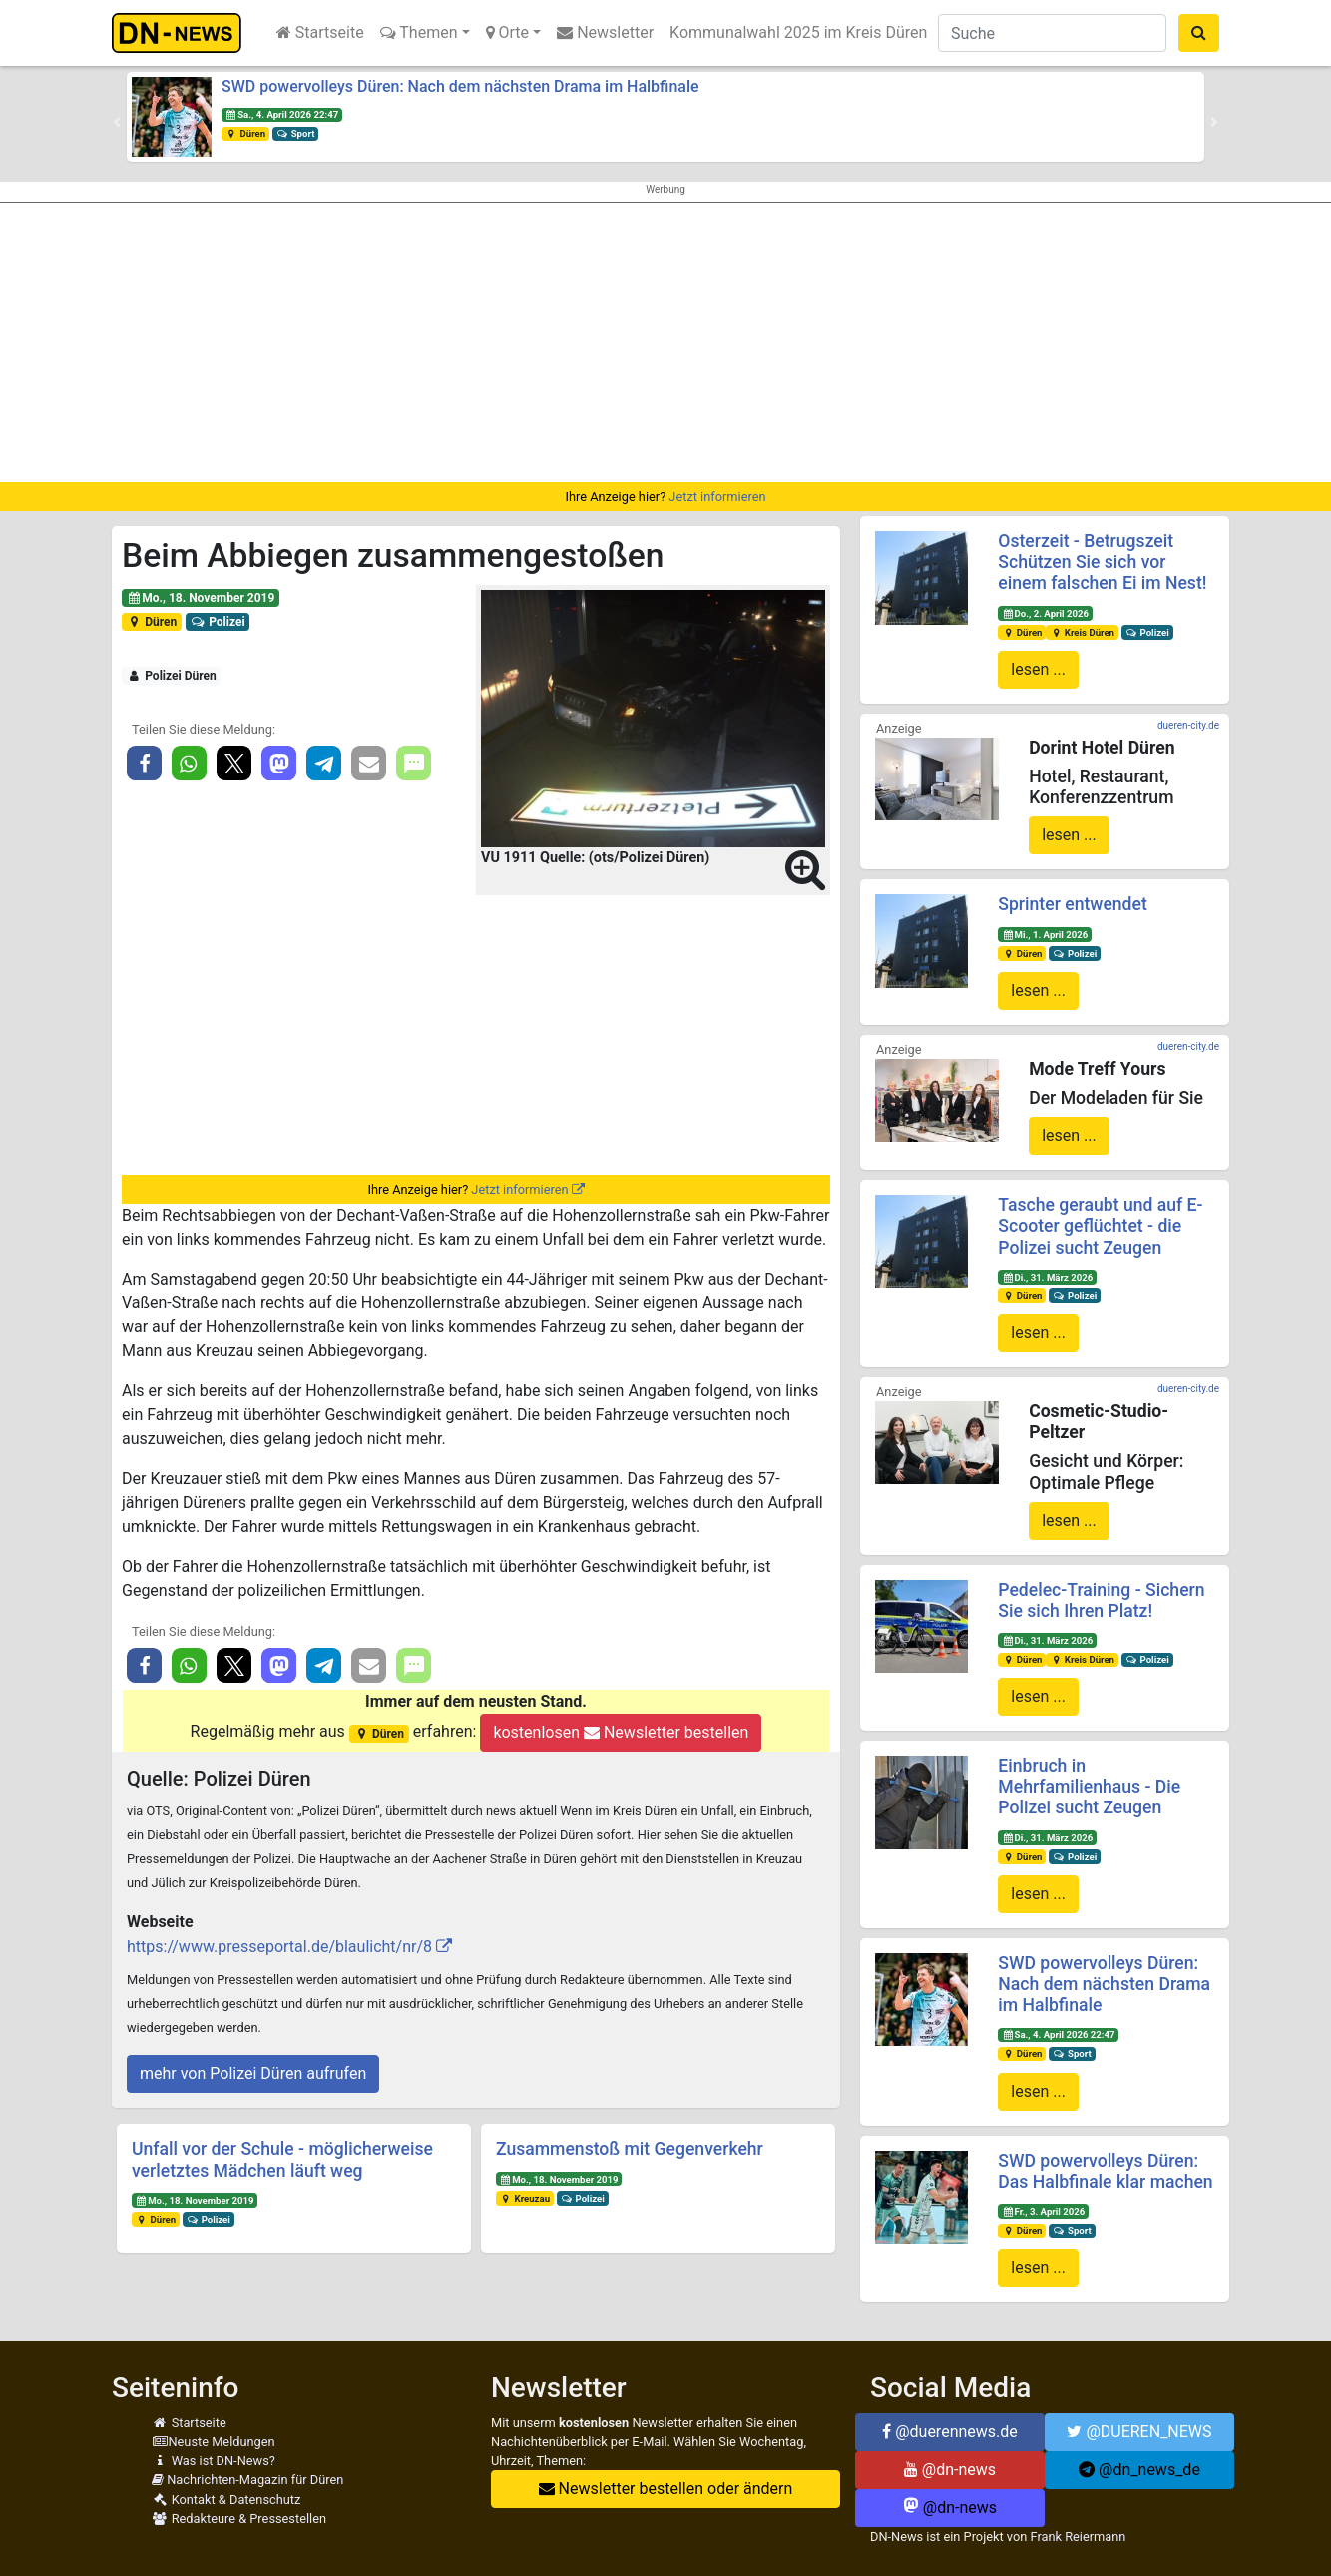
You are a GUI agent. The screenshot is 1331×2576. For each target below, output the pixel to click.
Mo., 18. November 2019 (201, 598)
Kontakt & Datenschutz (226, 2499)
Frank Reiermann (1078, 2536)
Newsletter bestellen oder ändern (666, 2488)
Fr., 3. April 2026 (1043, 2211)
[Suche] (1052, 33)
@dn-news (950, 2469)
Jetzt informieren (716, 496)
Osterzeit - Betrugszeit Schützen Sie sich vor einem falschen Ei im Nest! (1102, 562)
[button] (117, 122)
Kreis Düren (1082, 632)
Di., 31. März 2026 (1047, 1277)
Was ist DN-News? (213, 2460)
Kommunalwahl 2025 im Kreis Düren (798, 32)
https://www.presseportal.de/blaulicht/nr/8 (279, 1946)
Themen (419, 32)
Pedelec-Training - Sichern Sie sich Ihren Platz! (1101, 1600)
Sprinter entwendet (1072, 904)
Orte (508, 32)
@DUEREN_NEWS (1139, 2431)
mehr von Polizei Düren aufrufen (253, 2073)
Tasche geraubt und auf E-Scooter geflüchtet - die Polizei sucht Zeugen (1100, 1226)
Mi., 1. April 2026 (1045, 934)
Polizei (218, 622)
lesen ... (1038, 669)
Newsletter (605, 32)
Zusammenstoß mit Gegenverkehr (629, 2149)
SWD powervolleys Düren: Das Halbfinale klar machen (1105, 2171)
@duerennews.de (950, 2431)
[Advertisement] (665, 342)
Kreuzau (525, 2198)
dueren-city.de (1188, 725)
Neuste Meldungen (213, 2441)
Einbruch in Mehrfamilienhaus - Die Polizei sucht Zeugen (1089, 1786)
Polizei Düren (172, 676)
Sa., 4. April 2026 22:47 (281, 114)
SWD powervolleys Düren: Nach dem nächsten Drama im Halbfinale (460, 86)
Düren (245, 133)
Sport (295, 133)
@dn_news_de (1139, 2469)
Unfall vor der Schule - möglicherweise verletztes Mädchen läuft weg (282, 2159)
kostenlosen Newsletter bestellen (620, 1732)
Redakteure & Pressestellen (239, 2518)
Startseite (320, 32)
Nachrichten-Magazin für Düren (247, 2479)
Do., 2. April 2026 (1045, 613)
